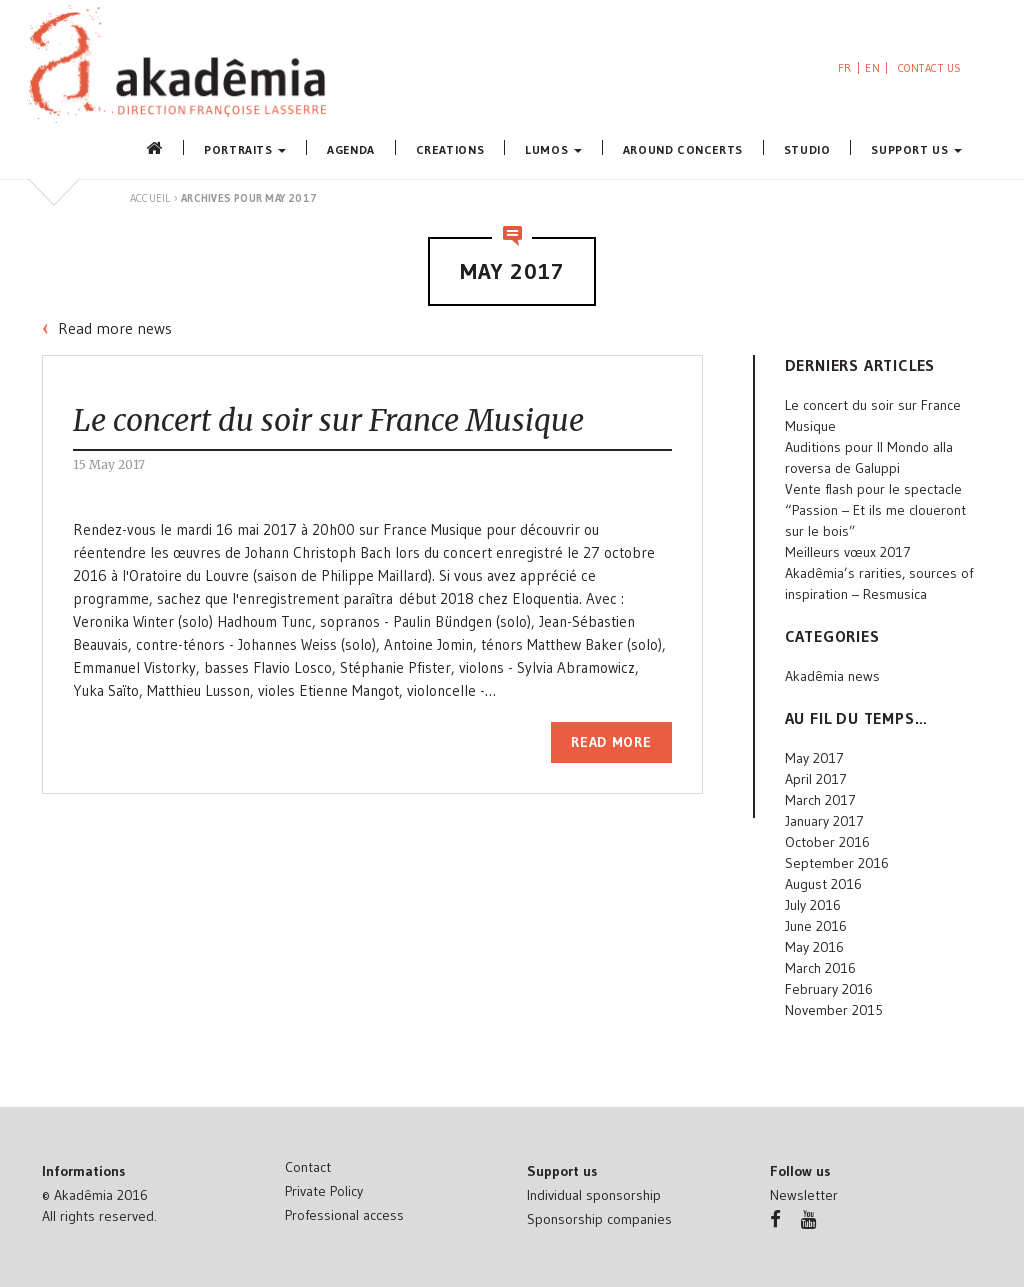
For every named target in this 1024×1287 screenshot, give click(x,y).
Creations (450, 148)
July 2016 (813, 905)
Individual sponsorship (594, 1195)
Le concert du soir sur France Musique (328, 420)
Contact (308, 1167)
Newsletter (804, 1195)
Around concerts (683, 148)
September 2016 (837, 863)
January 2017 (824, 821)
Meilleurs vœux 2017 (848, 552)
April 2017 (816, 779)
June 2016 (816, 926)
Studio (807, 148)
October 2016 (827, 842)
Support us (916, 148)
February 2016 (829, 989)
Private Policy (324, 1191)
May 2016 (814, 947)
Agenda (351, 148)
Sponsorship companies (599, 1219)
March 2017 (820, 800)
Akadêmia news (832, 676)
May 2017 (814, 758)
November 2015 (834, 1010)
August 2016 (823, 884)
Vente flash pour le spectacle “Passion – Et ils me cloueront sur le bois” (875, 510)
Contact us (930, 68)
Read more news (115, 328)
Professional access (344, 1215)
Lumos (553, 148)
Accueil (150, 198)
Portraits (245, 148)
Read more (611, 742)
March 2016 (820, 968)
